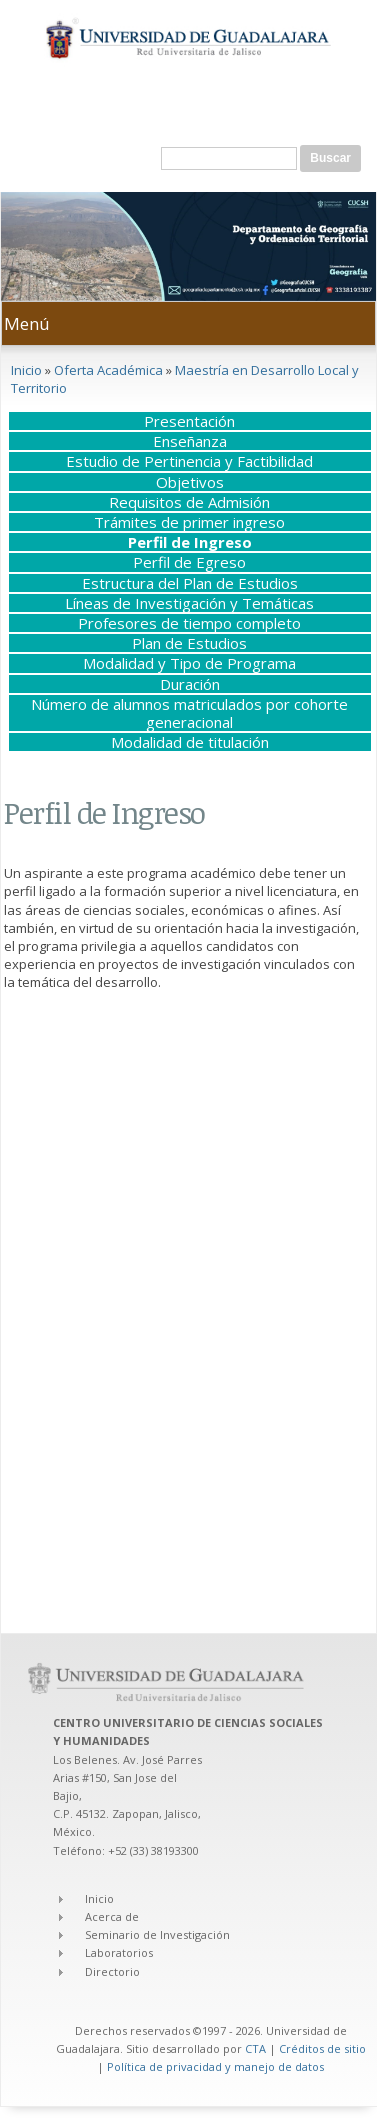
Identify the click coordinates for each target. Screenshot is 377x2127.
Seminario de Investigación (157, 1934)
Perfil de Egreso (189, 562)
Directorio (112, 1971)
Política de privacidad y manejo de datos (215, 2066)
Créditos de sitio (322, 2048)
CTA (255, 2048)
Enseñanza (190, 441)
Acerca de (112, 1916)
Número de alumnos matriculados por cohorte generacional (189, 713)
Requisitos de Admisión (189, 502)
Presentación (189, 421)
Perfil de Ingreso (190, 542)
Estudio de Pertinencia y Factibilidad (189, 461)
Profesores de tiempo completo (189, 623)
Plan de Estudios (189, 643)
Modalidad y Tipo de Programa (189, 663)
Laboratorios (119, 1952)
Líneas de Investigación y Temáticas (189, 603)
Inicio (26, 370)
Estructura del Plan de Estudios (190, 583)
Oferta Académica (108, 370)
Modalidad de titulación (190, 742)
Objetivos (190, 482)
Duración (190, 684)
